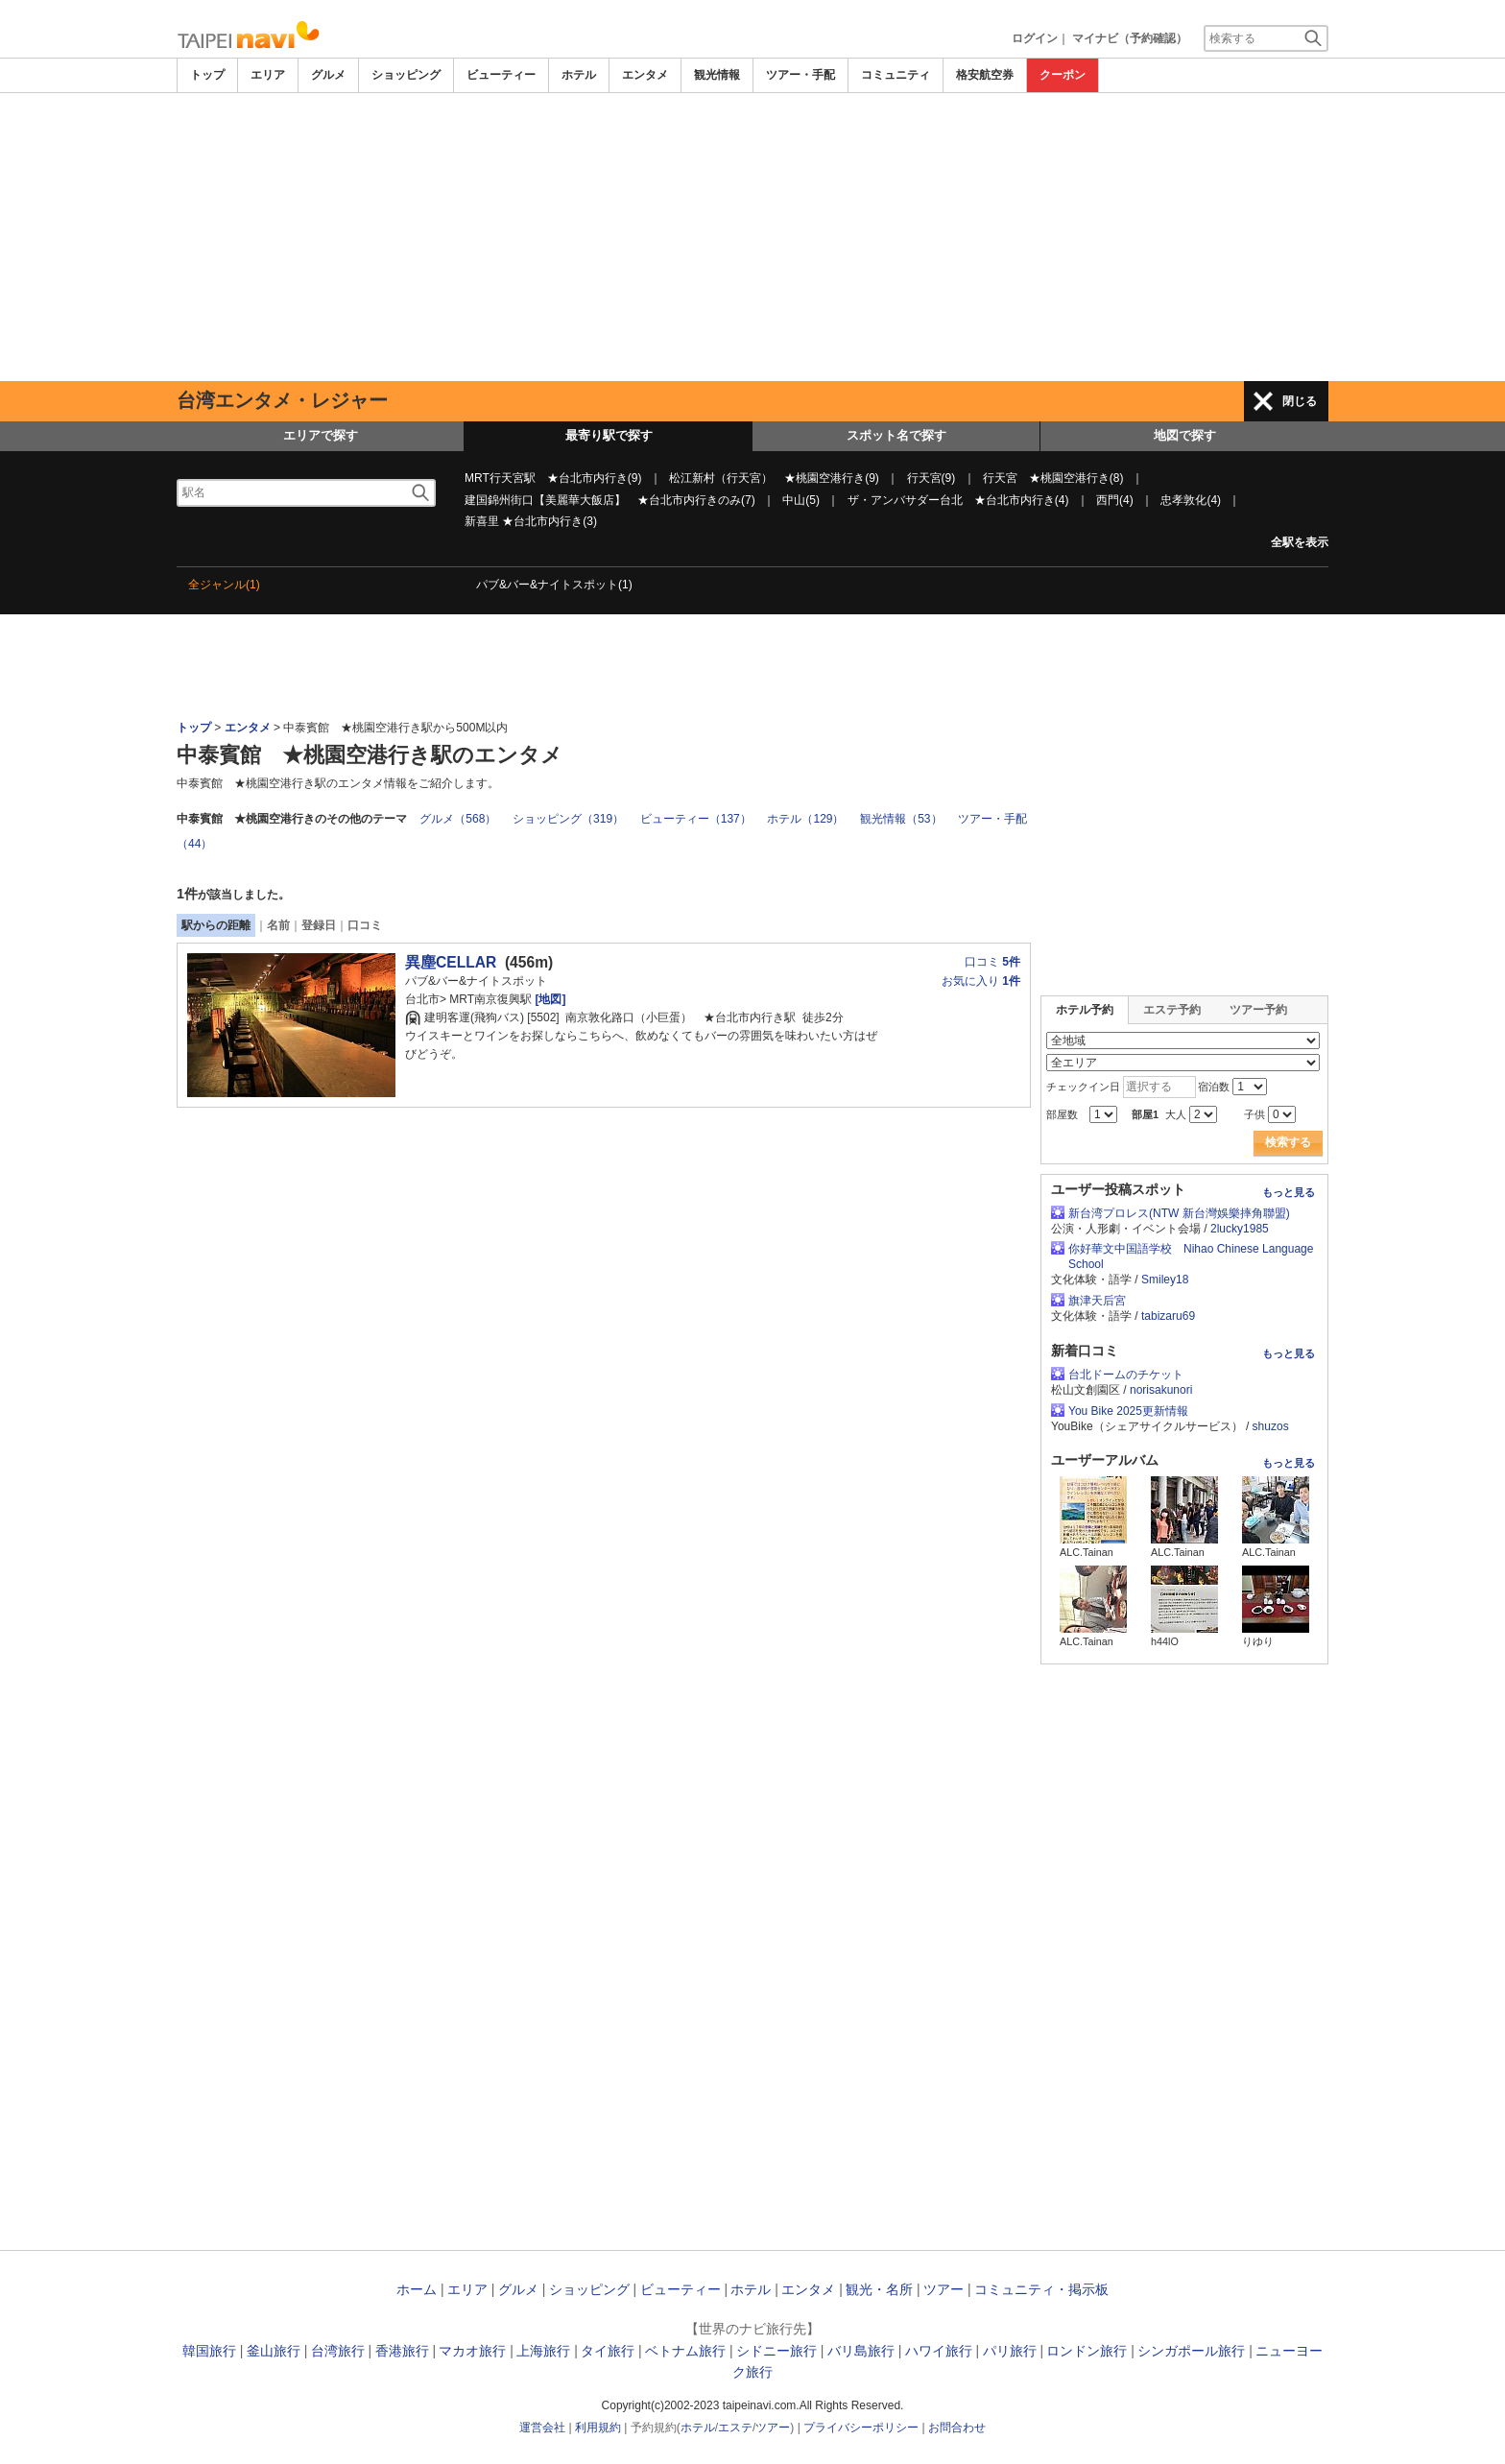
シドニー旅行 (776, 2350)
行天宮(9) (931, 478)
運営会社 (542, 2427)
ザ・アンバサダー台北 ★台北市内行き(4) (958, 500)
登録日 (318, 925)
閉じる (1299, 401)
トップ (207, 75)
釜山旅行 (273, 2350)
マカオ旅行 (472, 2350)
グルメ (328, 75)
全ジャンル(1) (224, 584)
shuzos (1271, 1426)
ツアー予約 (1258, 1010)
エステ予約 (1172, 1010)
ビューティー (501, 75)
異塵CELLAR (450, 962)
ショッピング (406, 75)
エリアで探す (320, 435)
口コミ (364, 925)
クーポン (1062, 75)
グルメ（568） (457, 818)
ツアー (943, 2289)
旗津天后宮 (1097, 1300)
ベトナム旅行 (685, 2350)
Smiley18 (1164, 1279)
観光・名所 (879, 2289)
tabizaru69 (1168, 1316)
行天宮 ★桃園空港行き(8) (1053, 478)
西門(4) (1115, 500)
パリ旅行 (1010, 2350)
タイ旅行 (607, 2350)
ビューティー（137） (696, 818)
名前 (278, 925)
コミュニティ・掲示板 (1041, 2289)
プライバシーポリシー (861, 2427)
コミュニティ (895, 75)
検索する (1288, 1142)
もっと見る (1288, 1192)
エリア (268, 75)
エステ (735, 2427)
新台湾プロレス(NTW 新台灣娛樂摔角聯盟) (1179, 1213)
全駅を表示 (1299, 542)
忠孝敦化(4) (1190, 500)
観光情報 (717, 75)
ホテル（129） (805, 818)
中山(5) (801, 500)
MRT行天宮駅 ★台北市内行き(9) (553, 478)
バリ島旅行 (861, 2350)
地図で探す (1185, 435)
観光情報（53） (901, 818)
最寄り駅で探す (609, 435)
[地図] (548, 999)
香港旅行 (402, 2350)
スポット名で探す (896, 435)
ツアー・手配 (800, 75)
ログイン (1035, 38)
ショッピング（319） (568, 818)
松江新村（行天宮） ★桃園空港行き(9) (774, 478)
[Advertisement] (752, 237)
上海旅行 (543, 2350)
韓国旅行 (209, 2350)
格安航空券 (985, 75)
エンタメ (645, 75)
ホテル (578, 75)
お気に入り (981, 981)
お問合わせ (957, 2427)
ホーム (416, 2289)
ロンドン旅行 (1086, 2350)
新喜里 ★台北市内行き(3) (531, 521)
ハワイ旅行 (938, 2350)
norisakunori (1161, 1390)
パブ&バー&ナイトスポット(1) (554, 584)
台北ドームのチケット (1125, 1374)
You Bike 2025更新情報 (1128, 1411)
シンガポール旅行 (1191, 2350)
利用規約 (598, 2427)
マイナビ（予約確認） (1129, 38)
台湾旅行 (338, 2350)
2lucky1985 (1239, 1228)
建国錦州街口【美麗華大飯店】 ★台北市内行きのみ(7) (610, 500)
